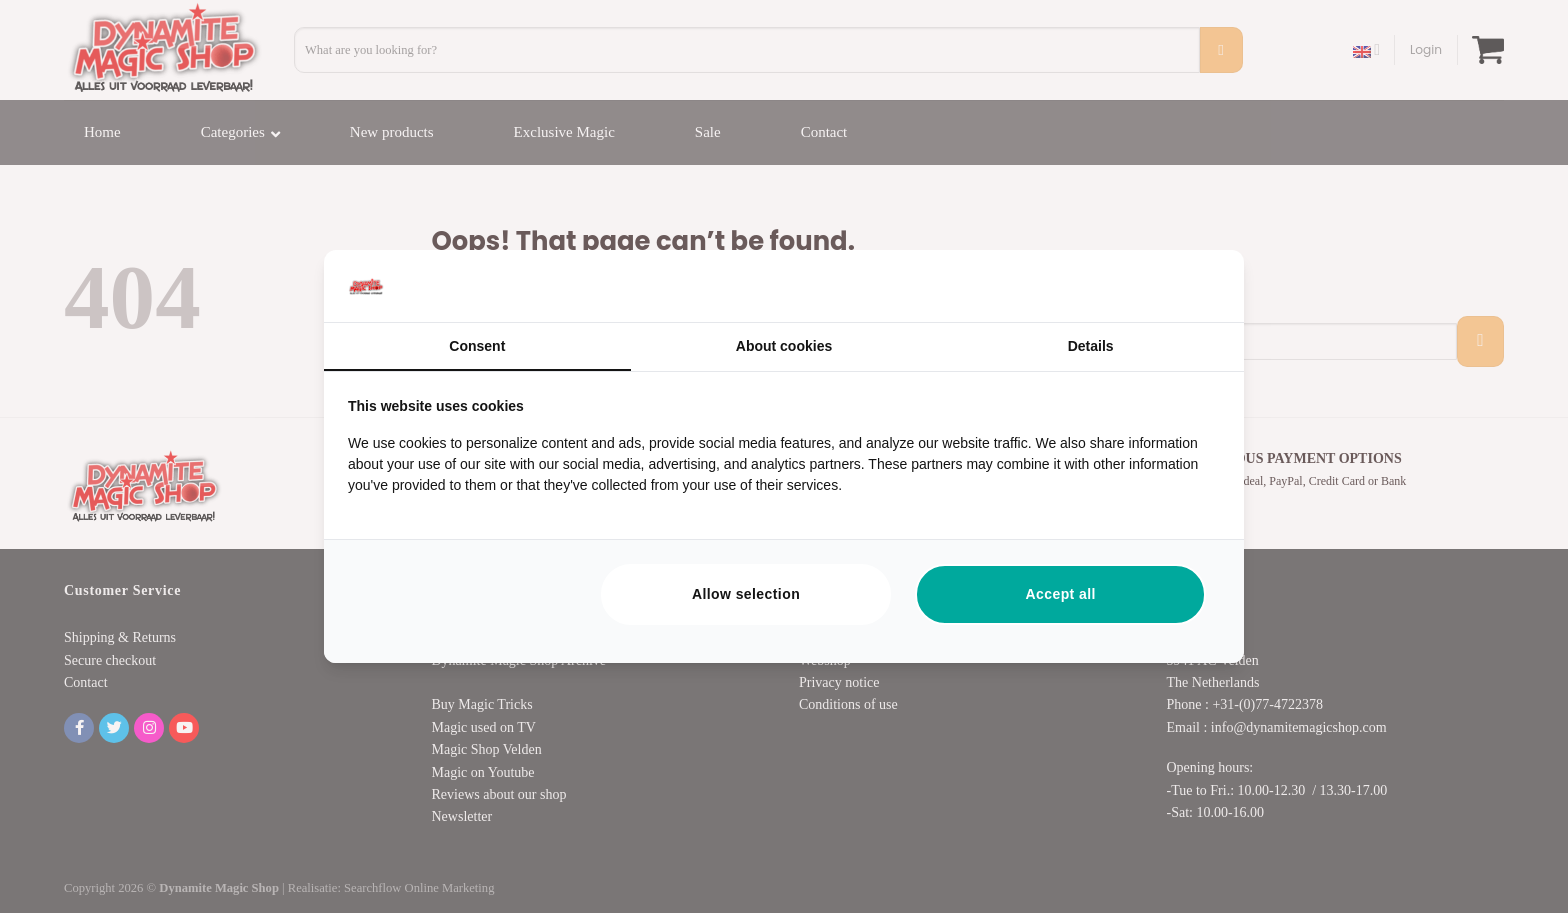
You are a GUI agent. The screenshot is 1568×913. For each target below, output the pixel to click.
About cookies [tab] (784, 346)
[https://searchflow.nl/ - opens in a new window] (1195, 286)
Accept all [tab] (1061, 594)
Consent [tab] (477, 346)
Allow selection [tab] (746, 594)
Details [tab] (1091, 346)
